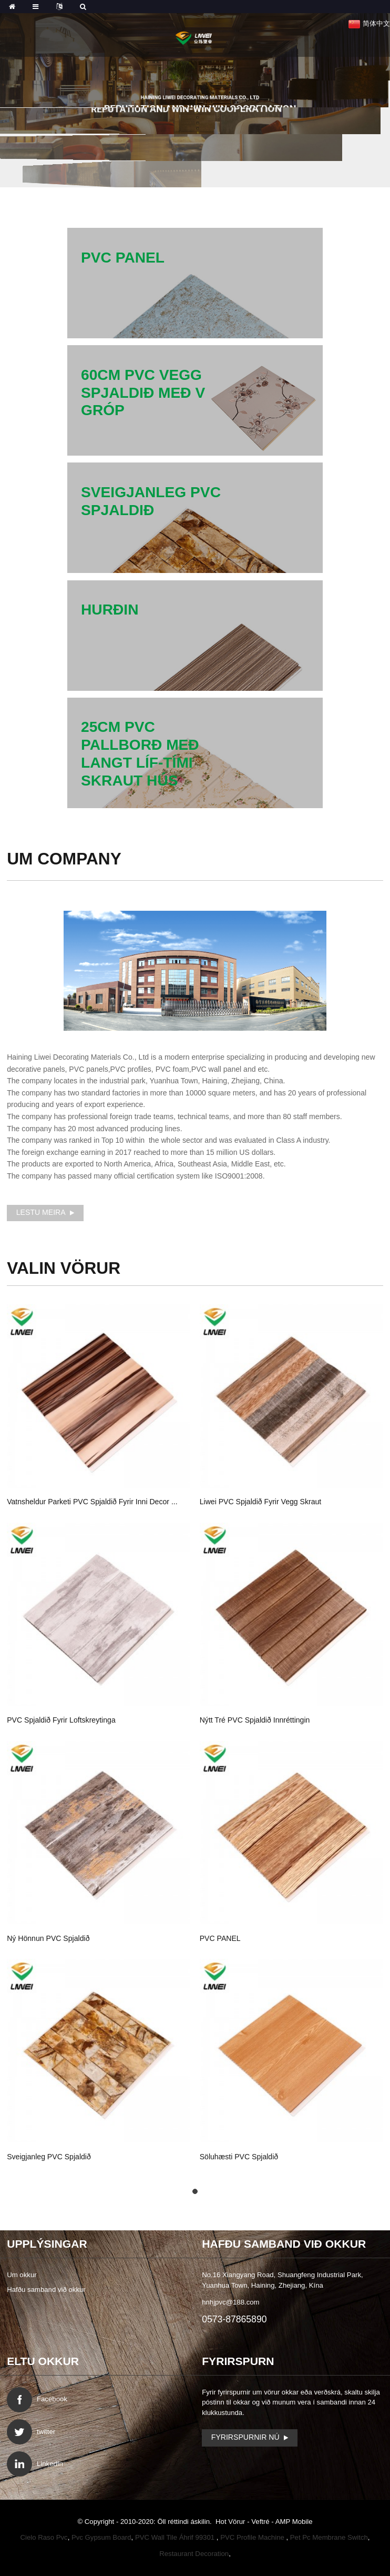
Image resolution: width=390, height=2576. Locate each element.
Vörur (63, 1268)
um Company (64, 858)
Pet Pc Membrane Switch (329, 2537)
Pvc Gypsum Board (101, 2537)
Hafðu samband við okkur (46, 2289)
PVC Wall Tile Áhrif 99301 (176, 2537)
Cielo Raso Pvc (43, 2537)
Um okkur (21, 2275)
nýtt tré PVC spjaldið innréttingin (255, 1720)
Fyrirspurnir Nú (245, 2437)
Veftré (261, 2521)
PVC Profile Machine (253, 2537)
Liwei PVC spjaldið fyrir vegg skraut (261, 1501)
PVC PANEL (220, 1938)
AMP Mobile (294, 2521)
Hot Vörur (231, 2521)
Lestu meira (41, 1212)
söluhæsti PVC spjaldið (239, 2156)
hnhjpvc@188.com (230, 2302)
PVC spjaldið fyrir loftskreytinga (61, 1720)
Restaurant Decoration (194, 2554)
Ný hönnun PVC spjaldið (48, 1938)
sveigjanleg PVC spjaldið (49, 2156)
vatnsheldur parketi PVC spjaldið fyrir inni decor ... (92, 1501)
